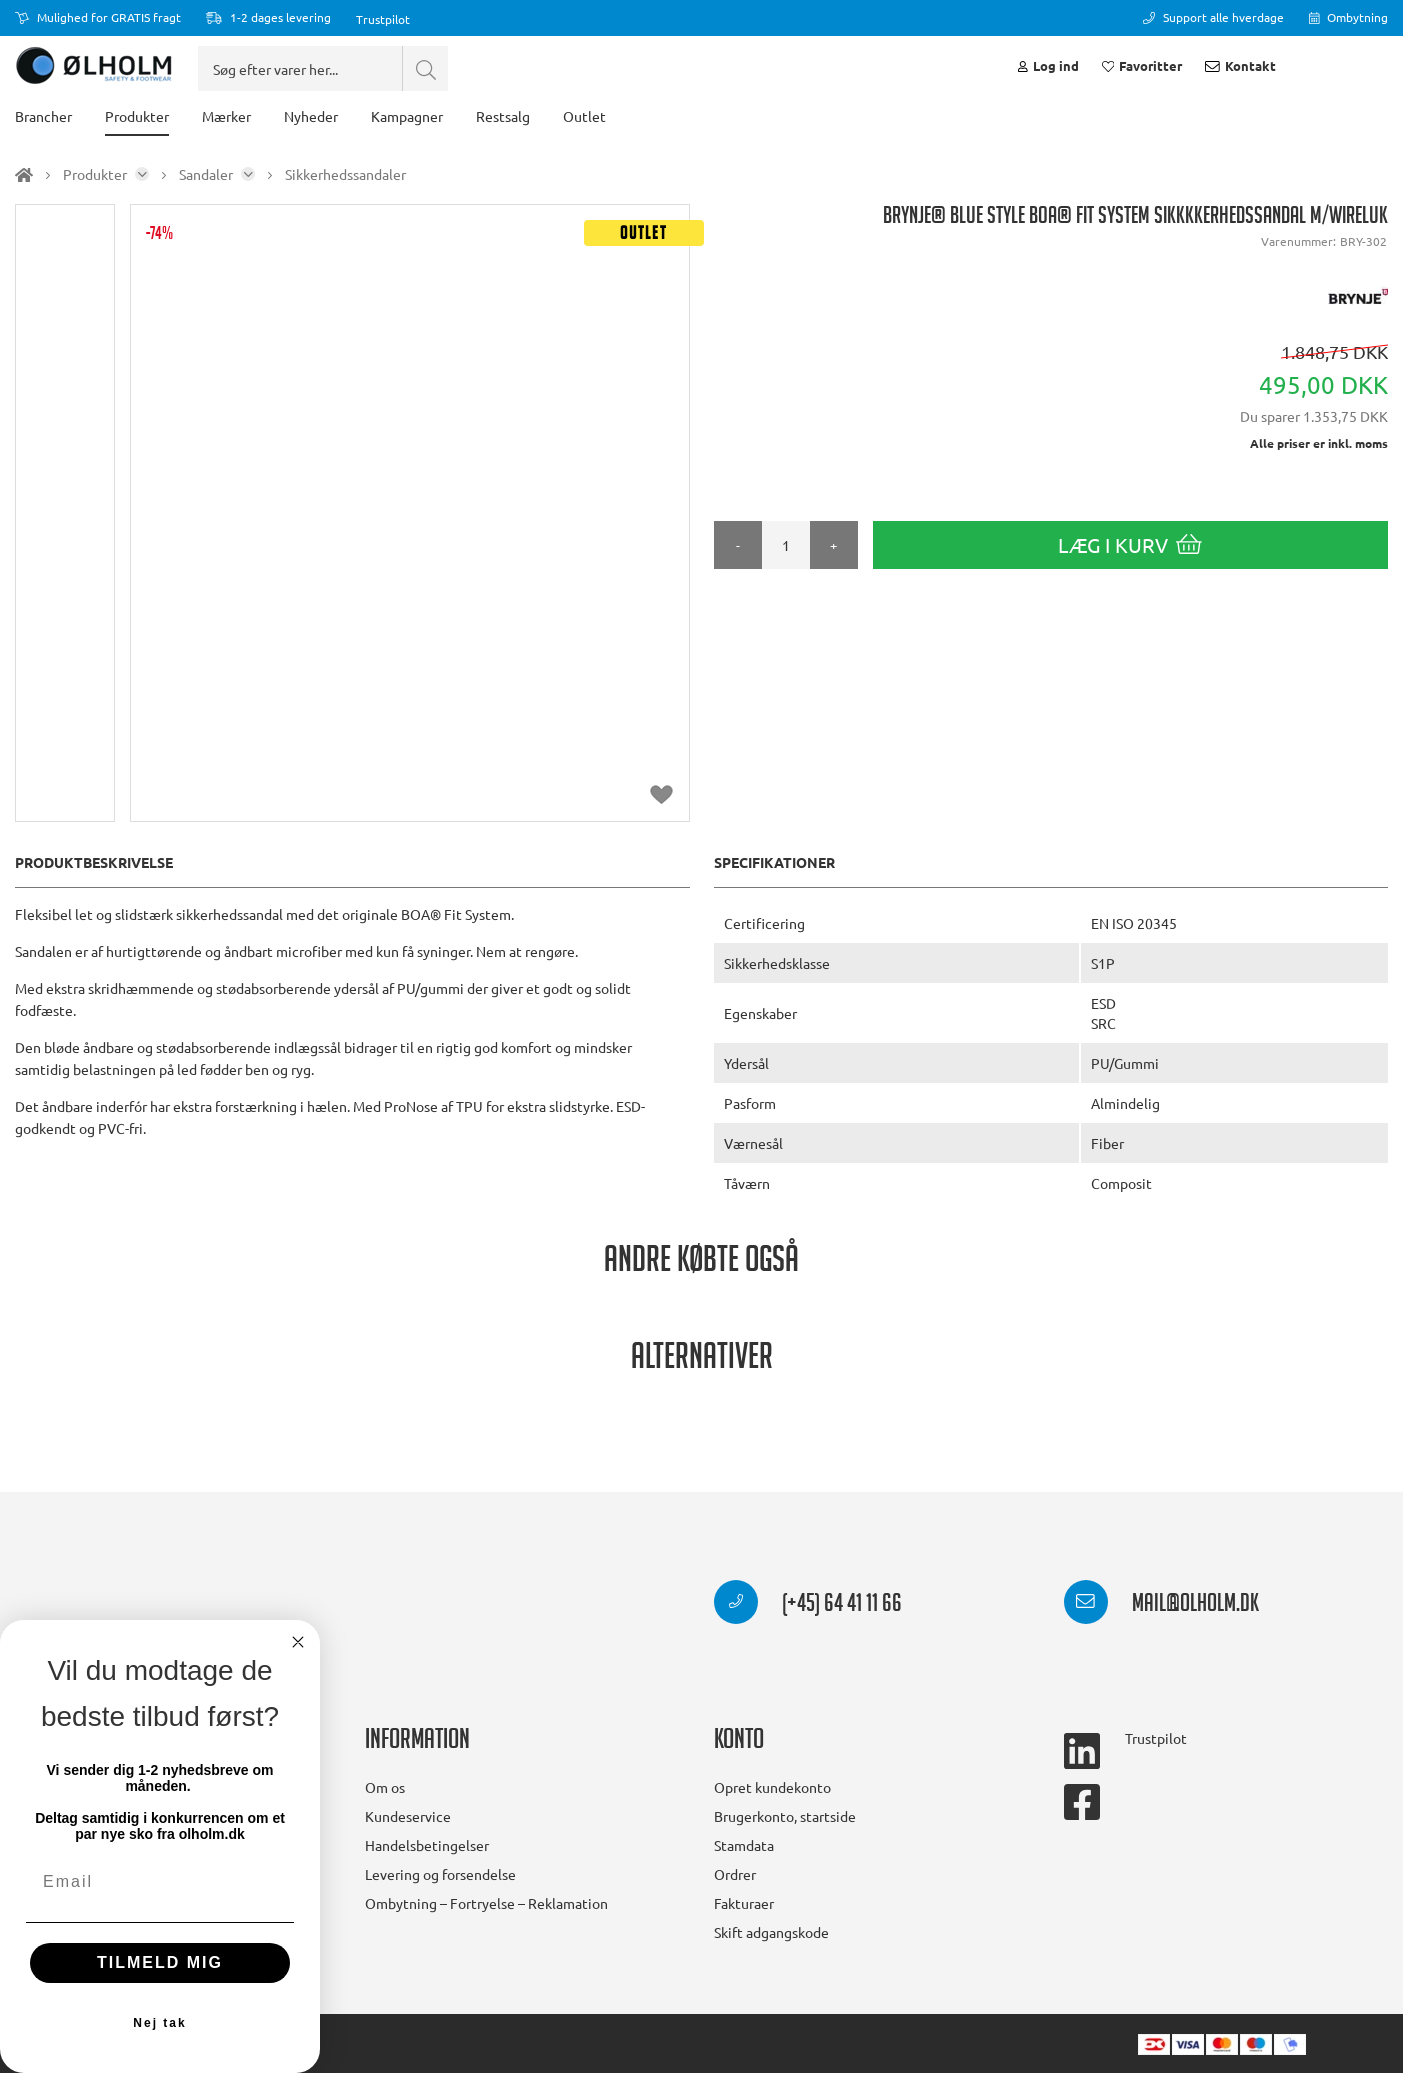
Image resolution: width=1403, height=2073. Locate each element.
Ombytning (1349, 17)
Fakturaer (744, 1903)
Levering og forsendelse (440, 1874)
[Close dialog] (298, 1642)
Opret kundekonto (772, 1787)
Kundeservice (408, 1816)
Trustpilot (383, 19)
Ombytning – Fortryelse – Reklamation (486, 1903)
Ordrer (735, 1874)
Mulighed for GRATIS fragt (98, 17)
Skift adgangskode (771, 1932)
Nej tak (159, 2023)
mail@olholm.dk (1161, 1606)
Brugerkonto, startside (785, 1816)
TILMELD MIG (160, 1962)
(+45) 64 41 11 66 (808, 1606)
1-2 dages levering (268, 17)
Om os (385, 1787)
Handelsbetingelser (427, 1845)
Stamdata (744, 1845)
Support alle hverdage (1213, 17)
